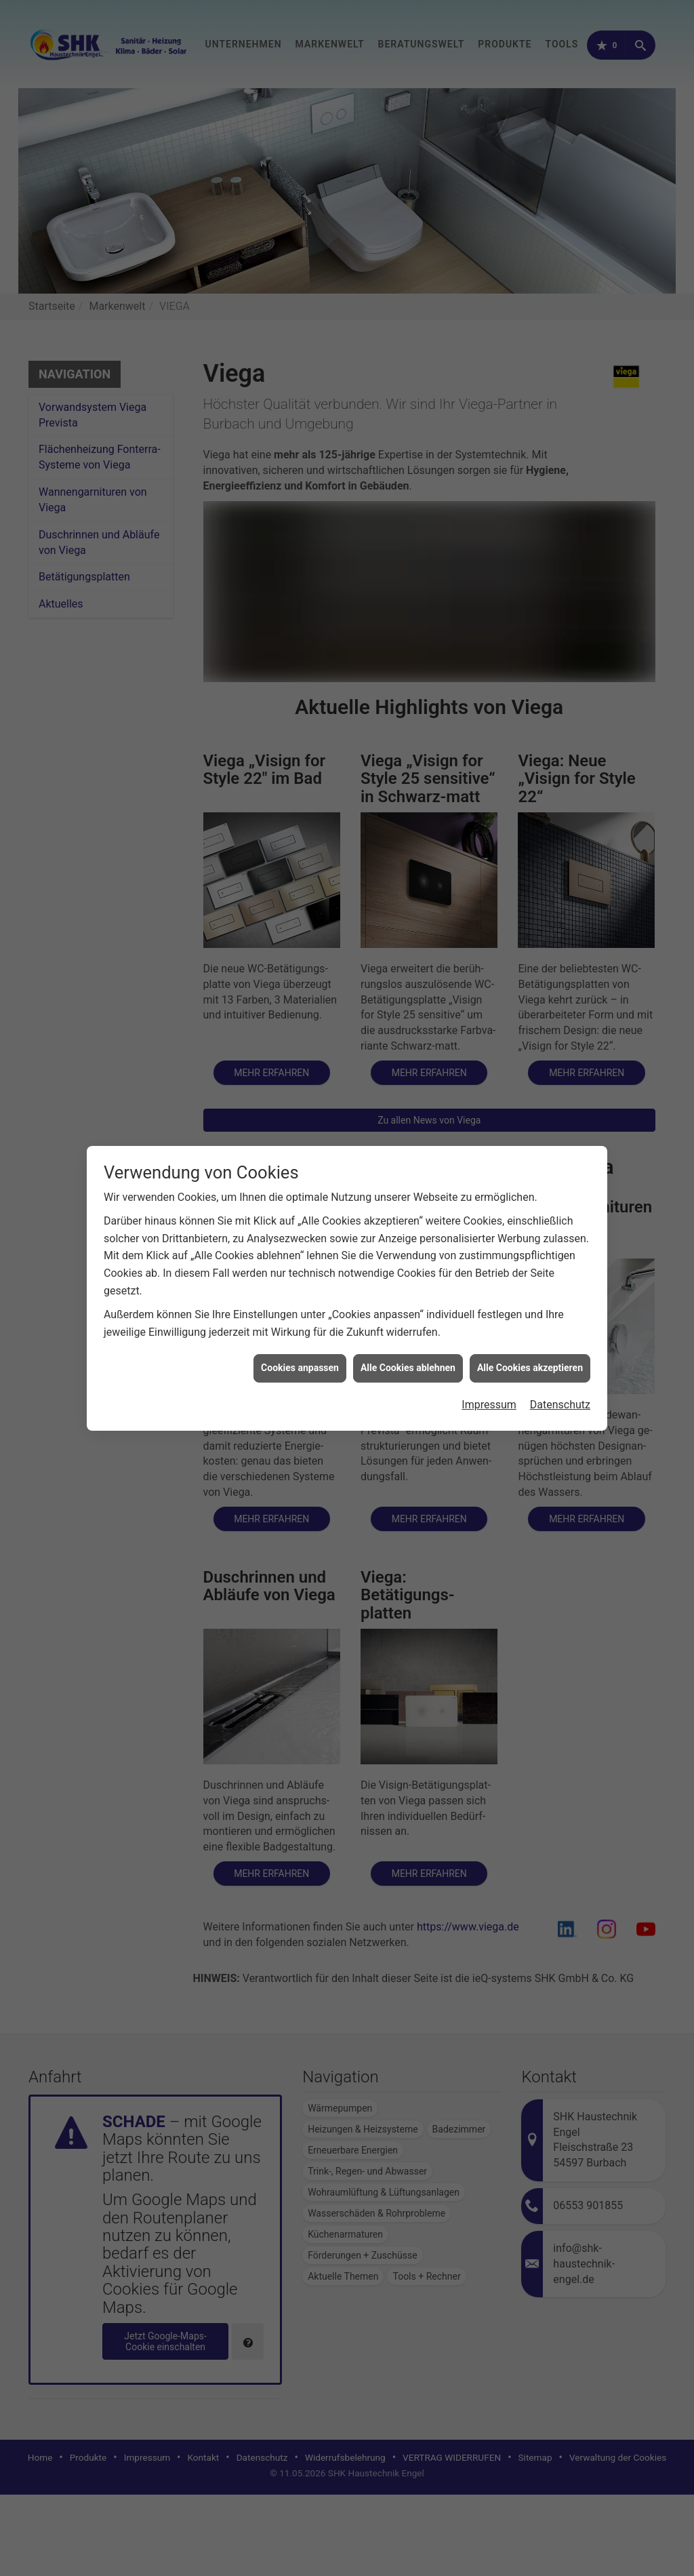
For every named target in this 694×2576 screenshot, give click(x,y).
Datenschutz (560, 1404)
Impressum (489, 1404)
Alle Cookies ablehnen (408, 1367)
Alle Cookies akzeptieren (530, 1367)
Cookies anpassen (300, 1367)
